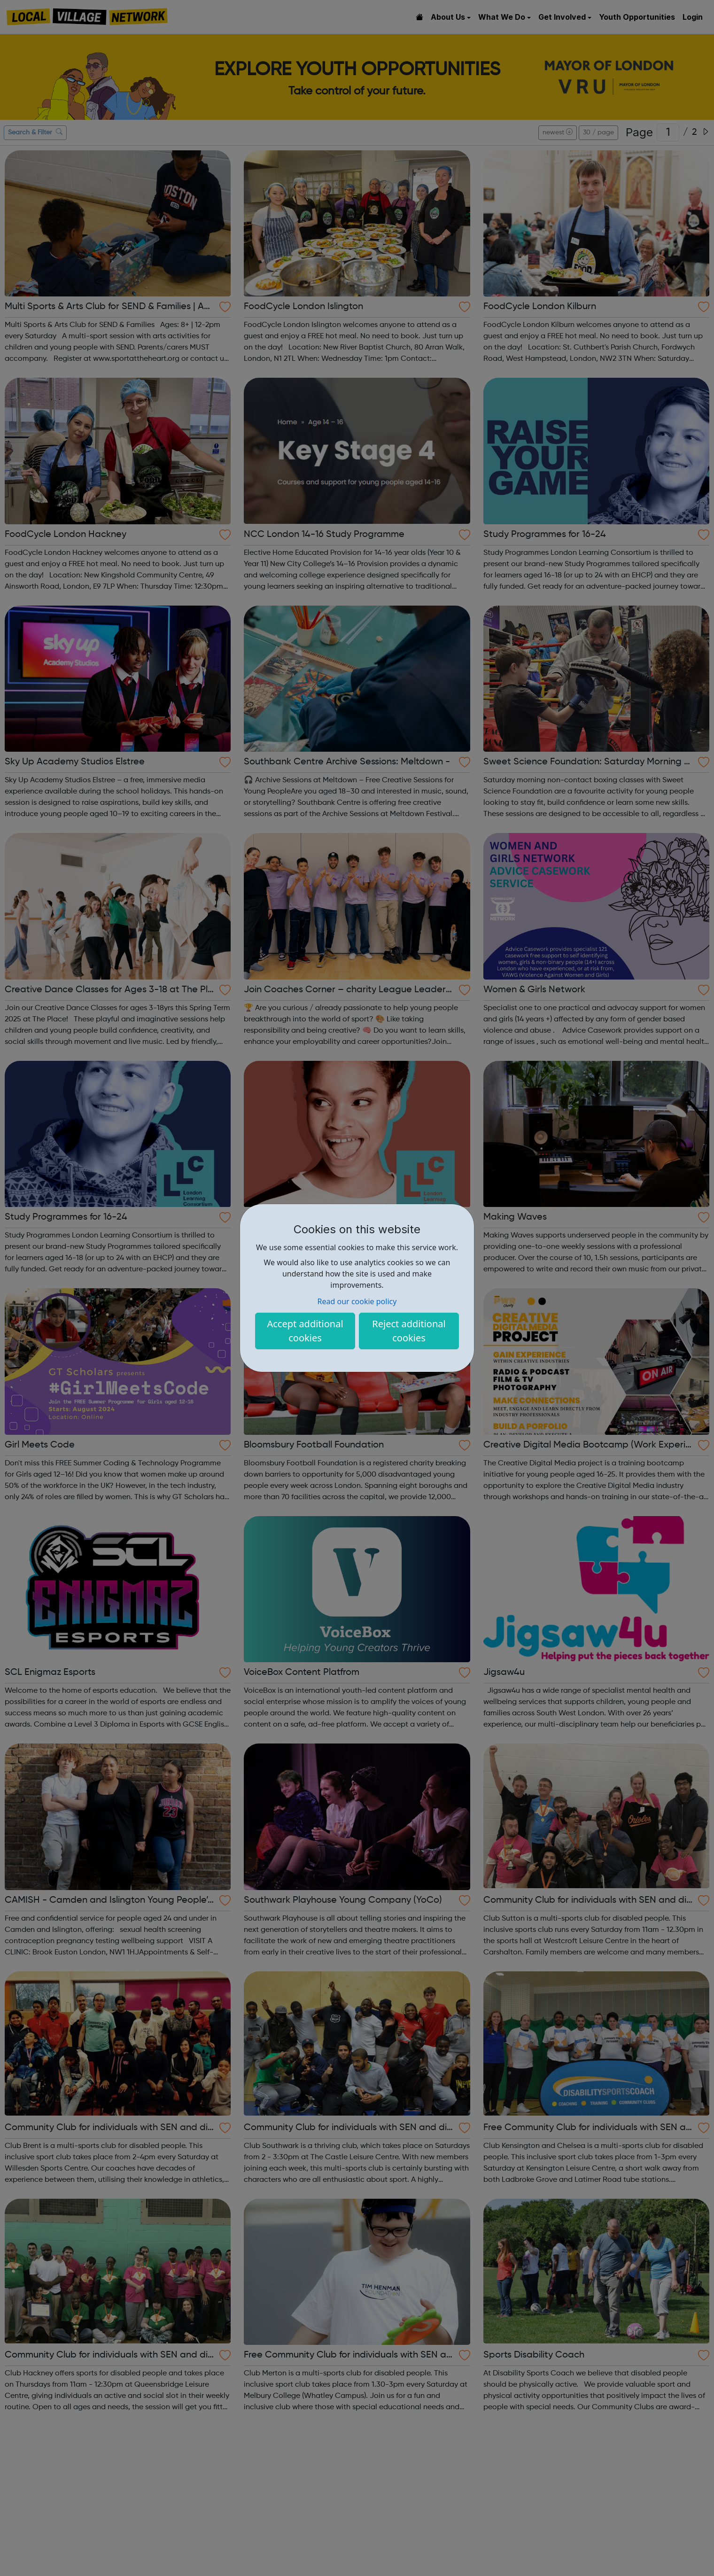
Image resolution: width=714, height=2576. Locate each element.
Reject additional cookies (408, 1330)
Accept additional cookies (305, 1330)
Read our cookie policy (357, 1301)
